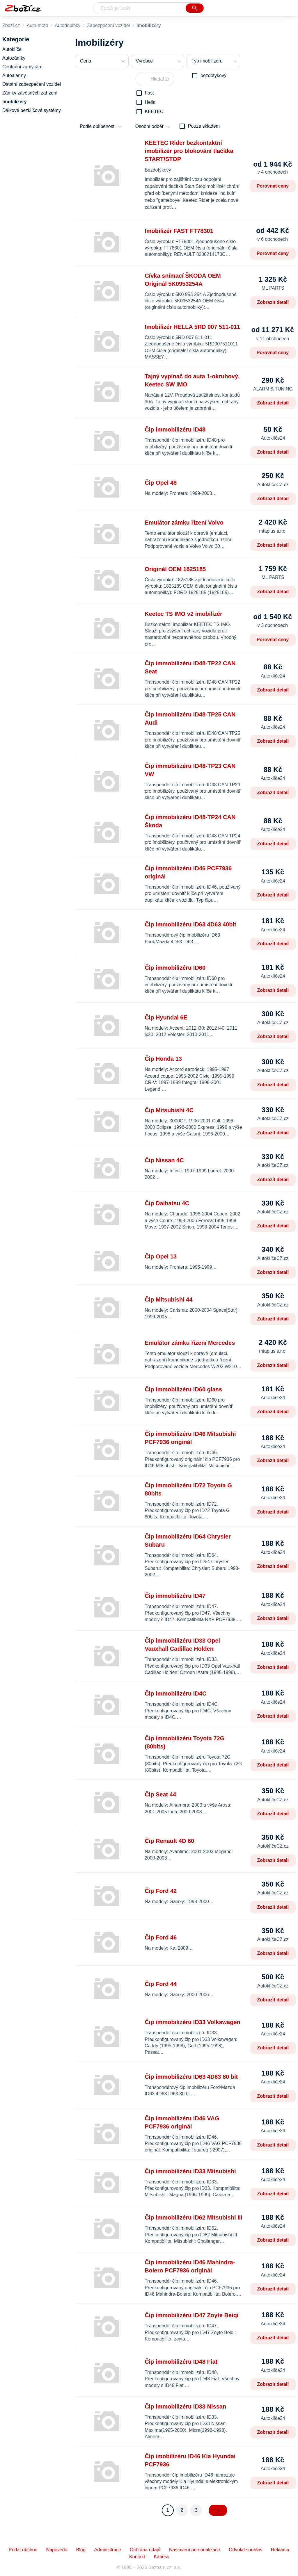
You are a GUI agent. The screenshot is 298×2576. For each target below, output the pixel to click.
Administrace (107, 2549)
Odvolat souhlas (245, 2549)
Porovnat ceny (273, 185)
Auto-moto (37, 25)
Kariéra (161, 2556)
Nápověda (57, 2549)
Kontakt (137, 2556)
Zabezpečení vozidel (108, 25)
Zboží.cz (11, 25)
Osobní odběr (149, 126)
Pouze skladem (204, 126)
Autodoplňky (67, 25)
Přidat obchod (23, 2549)
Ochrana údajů (145, 2549)
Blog (81, 2549)
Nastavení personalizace (194, 2549)
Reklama (280, 2549)
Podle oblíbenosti (98, 126)
